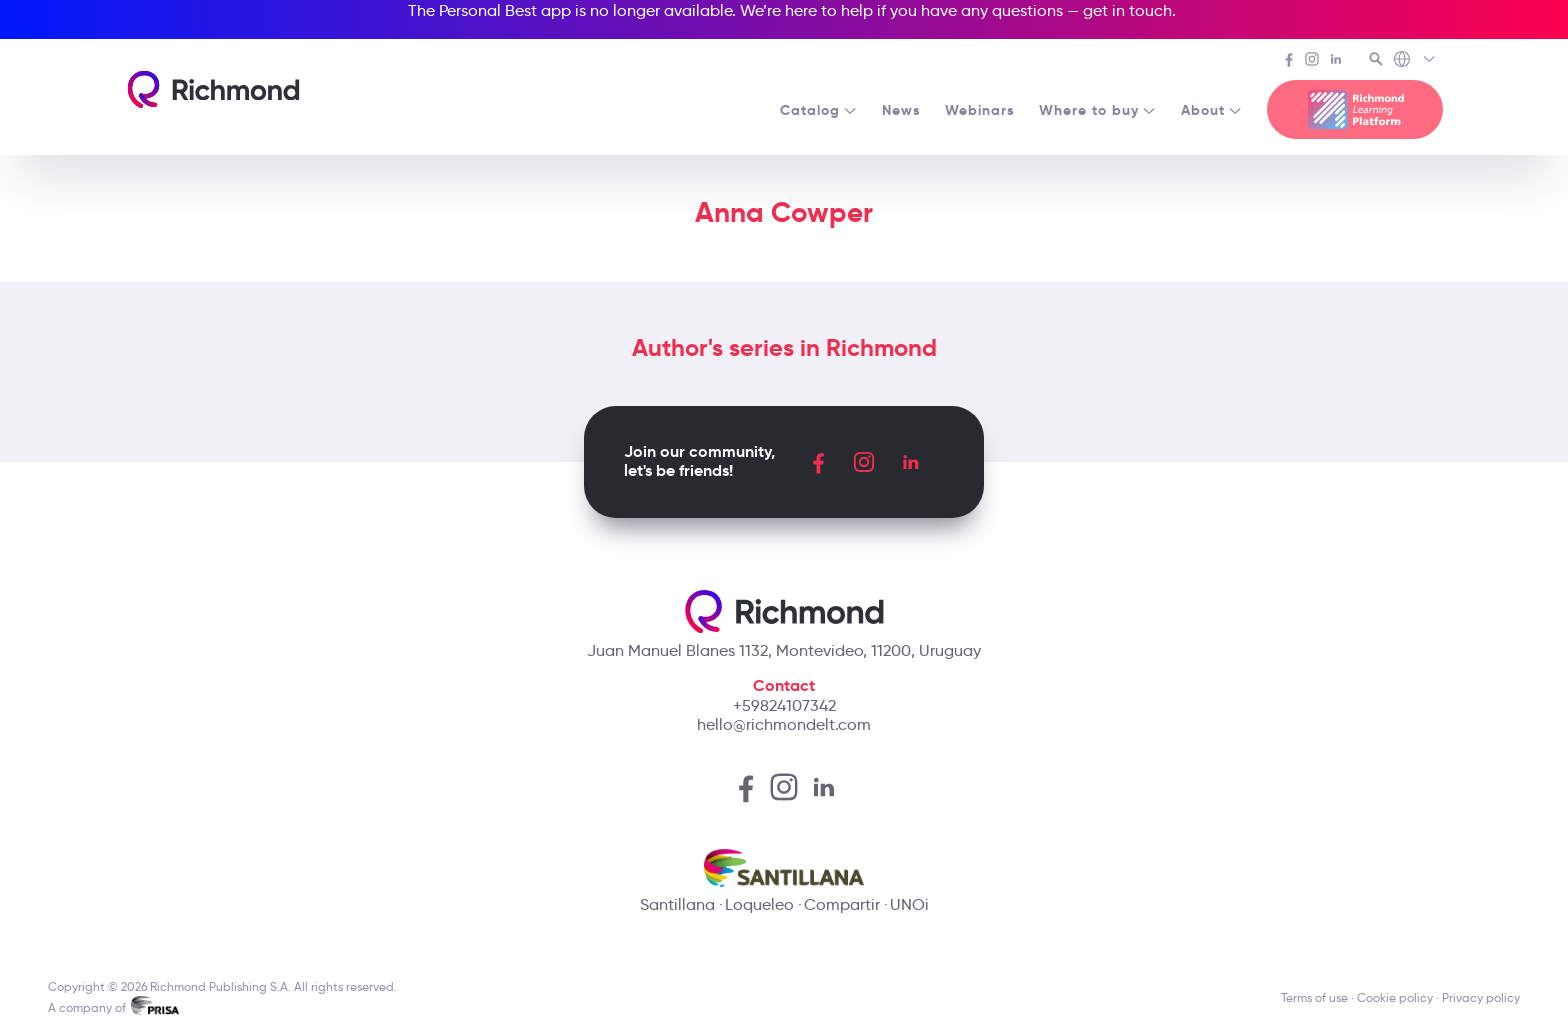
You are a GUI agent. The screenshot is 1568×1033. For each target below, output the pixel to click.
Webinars (980, 110)
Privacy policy (1481, 997)
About (1212, 110)
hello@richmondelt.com (784, 724)
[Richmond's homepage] (213, 89)
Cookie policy (1395, 997)
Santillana (677, 904)
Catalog (819, 110)
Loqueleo (759, 904)
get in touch (1127, 10)
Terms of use (1314, 997)
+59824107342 (784, 705)
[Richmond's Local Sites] (1415, 61)
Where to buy (1098, 110)
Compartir (842, 904)
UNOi (909, 904)
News (901, 110)
